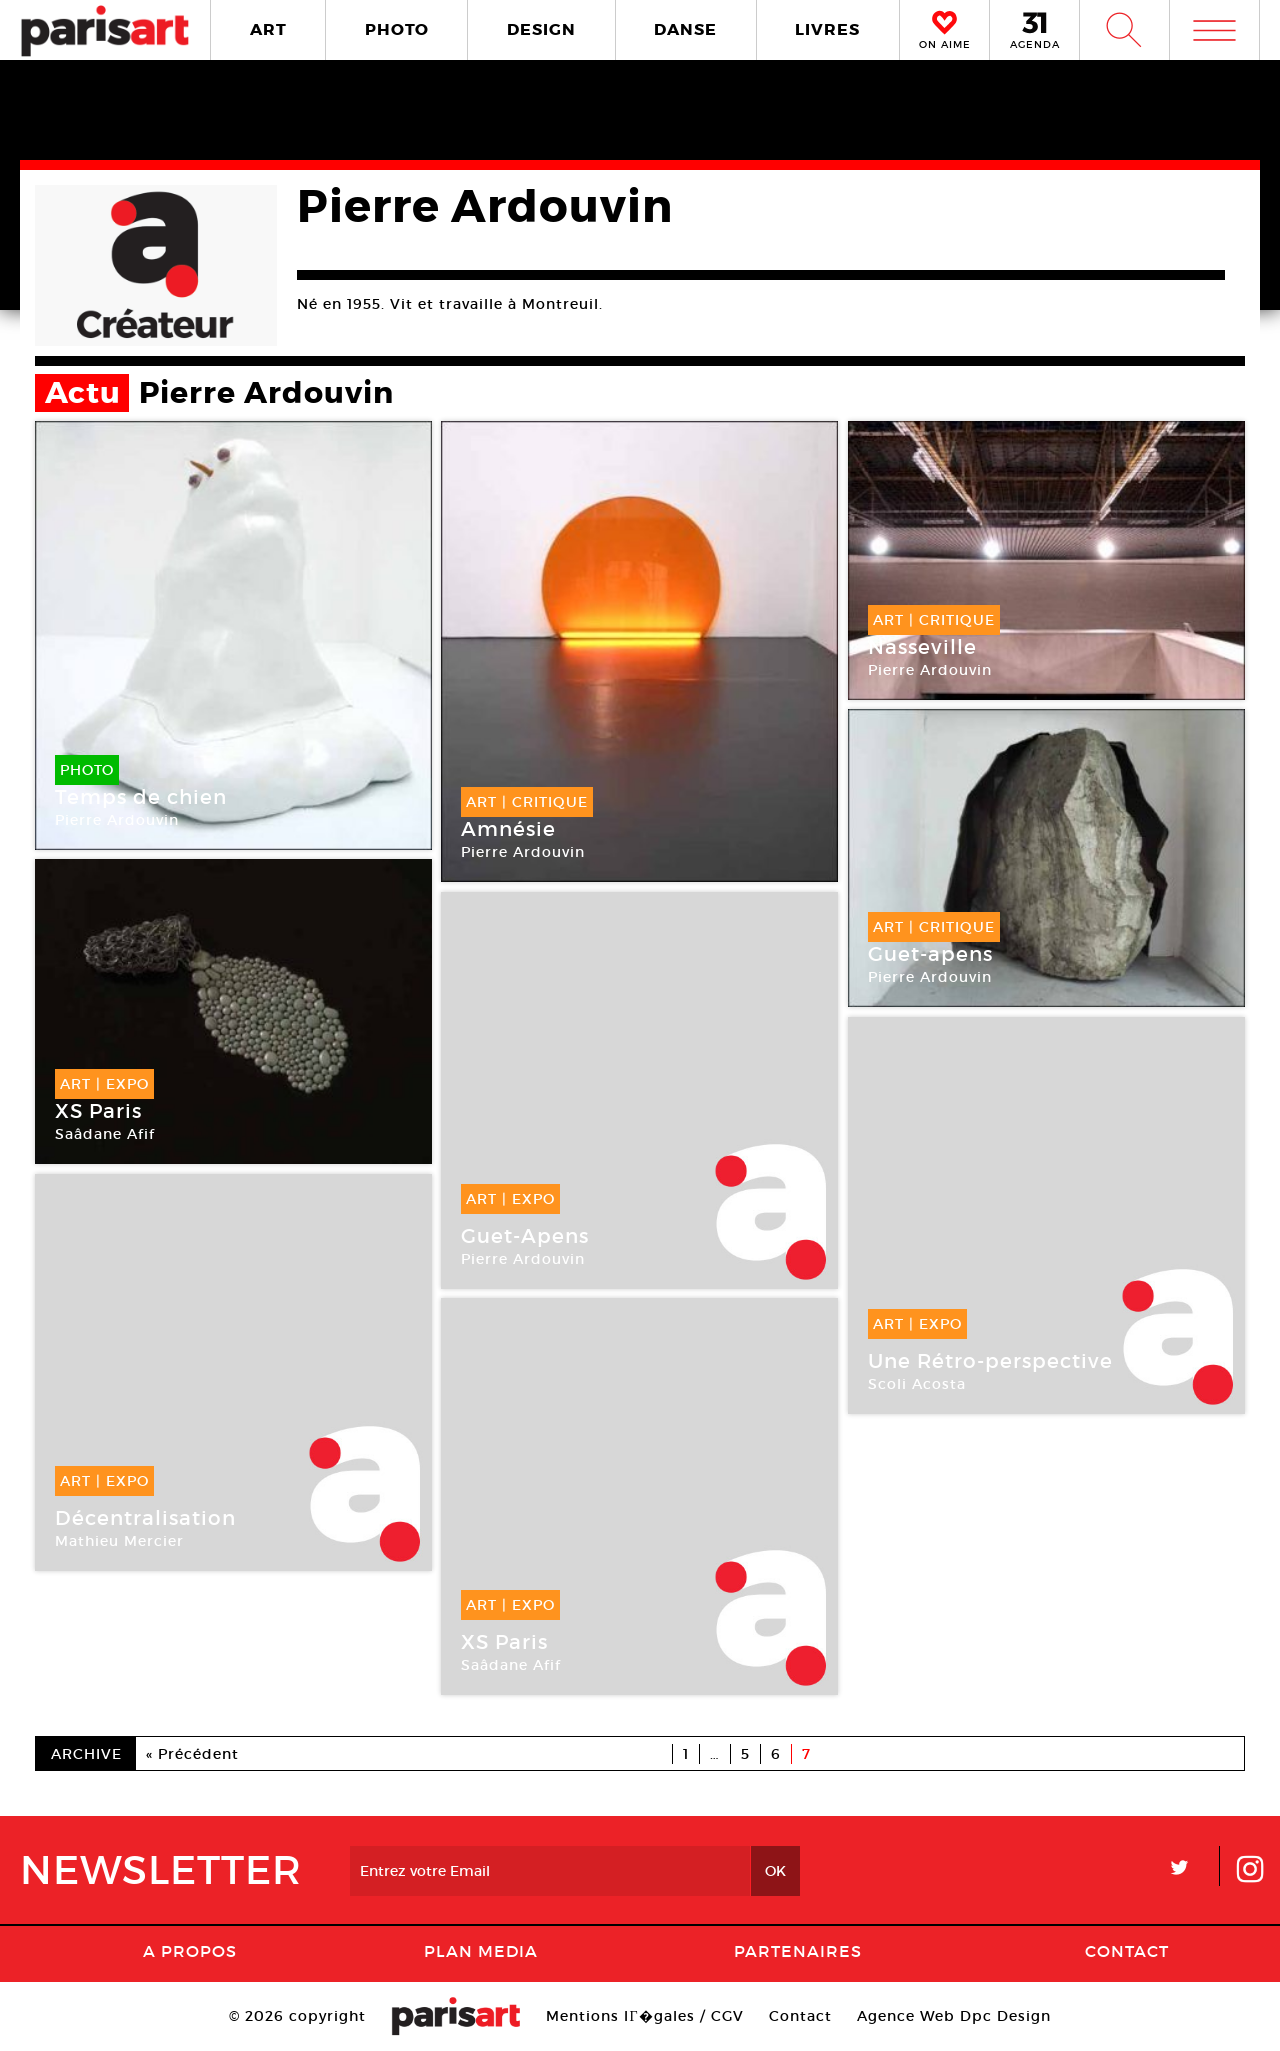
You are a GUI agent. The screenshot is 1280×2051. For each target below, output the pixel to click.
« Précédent (192, 1754)
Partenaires (798, 1951)
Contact (1127, 1951)
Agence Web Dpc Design (954, 2016)
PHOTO (397, 29)
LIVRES (827, 29)
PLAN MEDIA (481, 1951)
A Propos (190, 1951)
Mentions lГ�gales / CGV (644, 2016)
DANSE (685, 29)
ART (268, 29)
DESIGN (541, 29)
